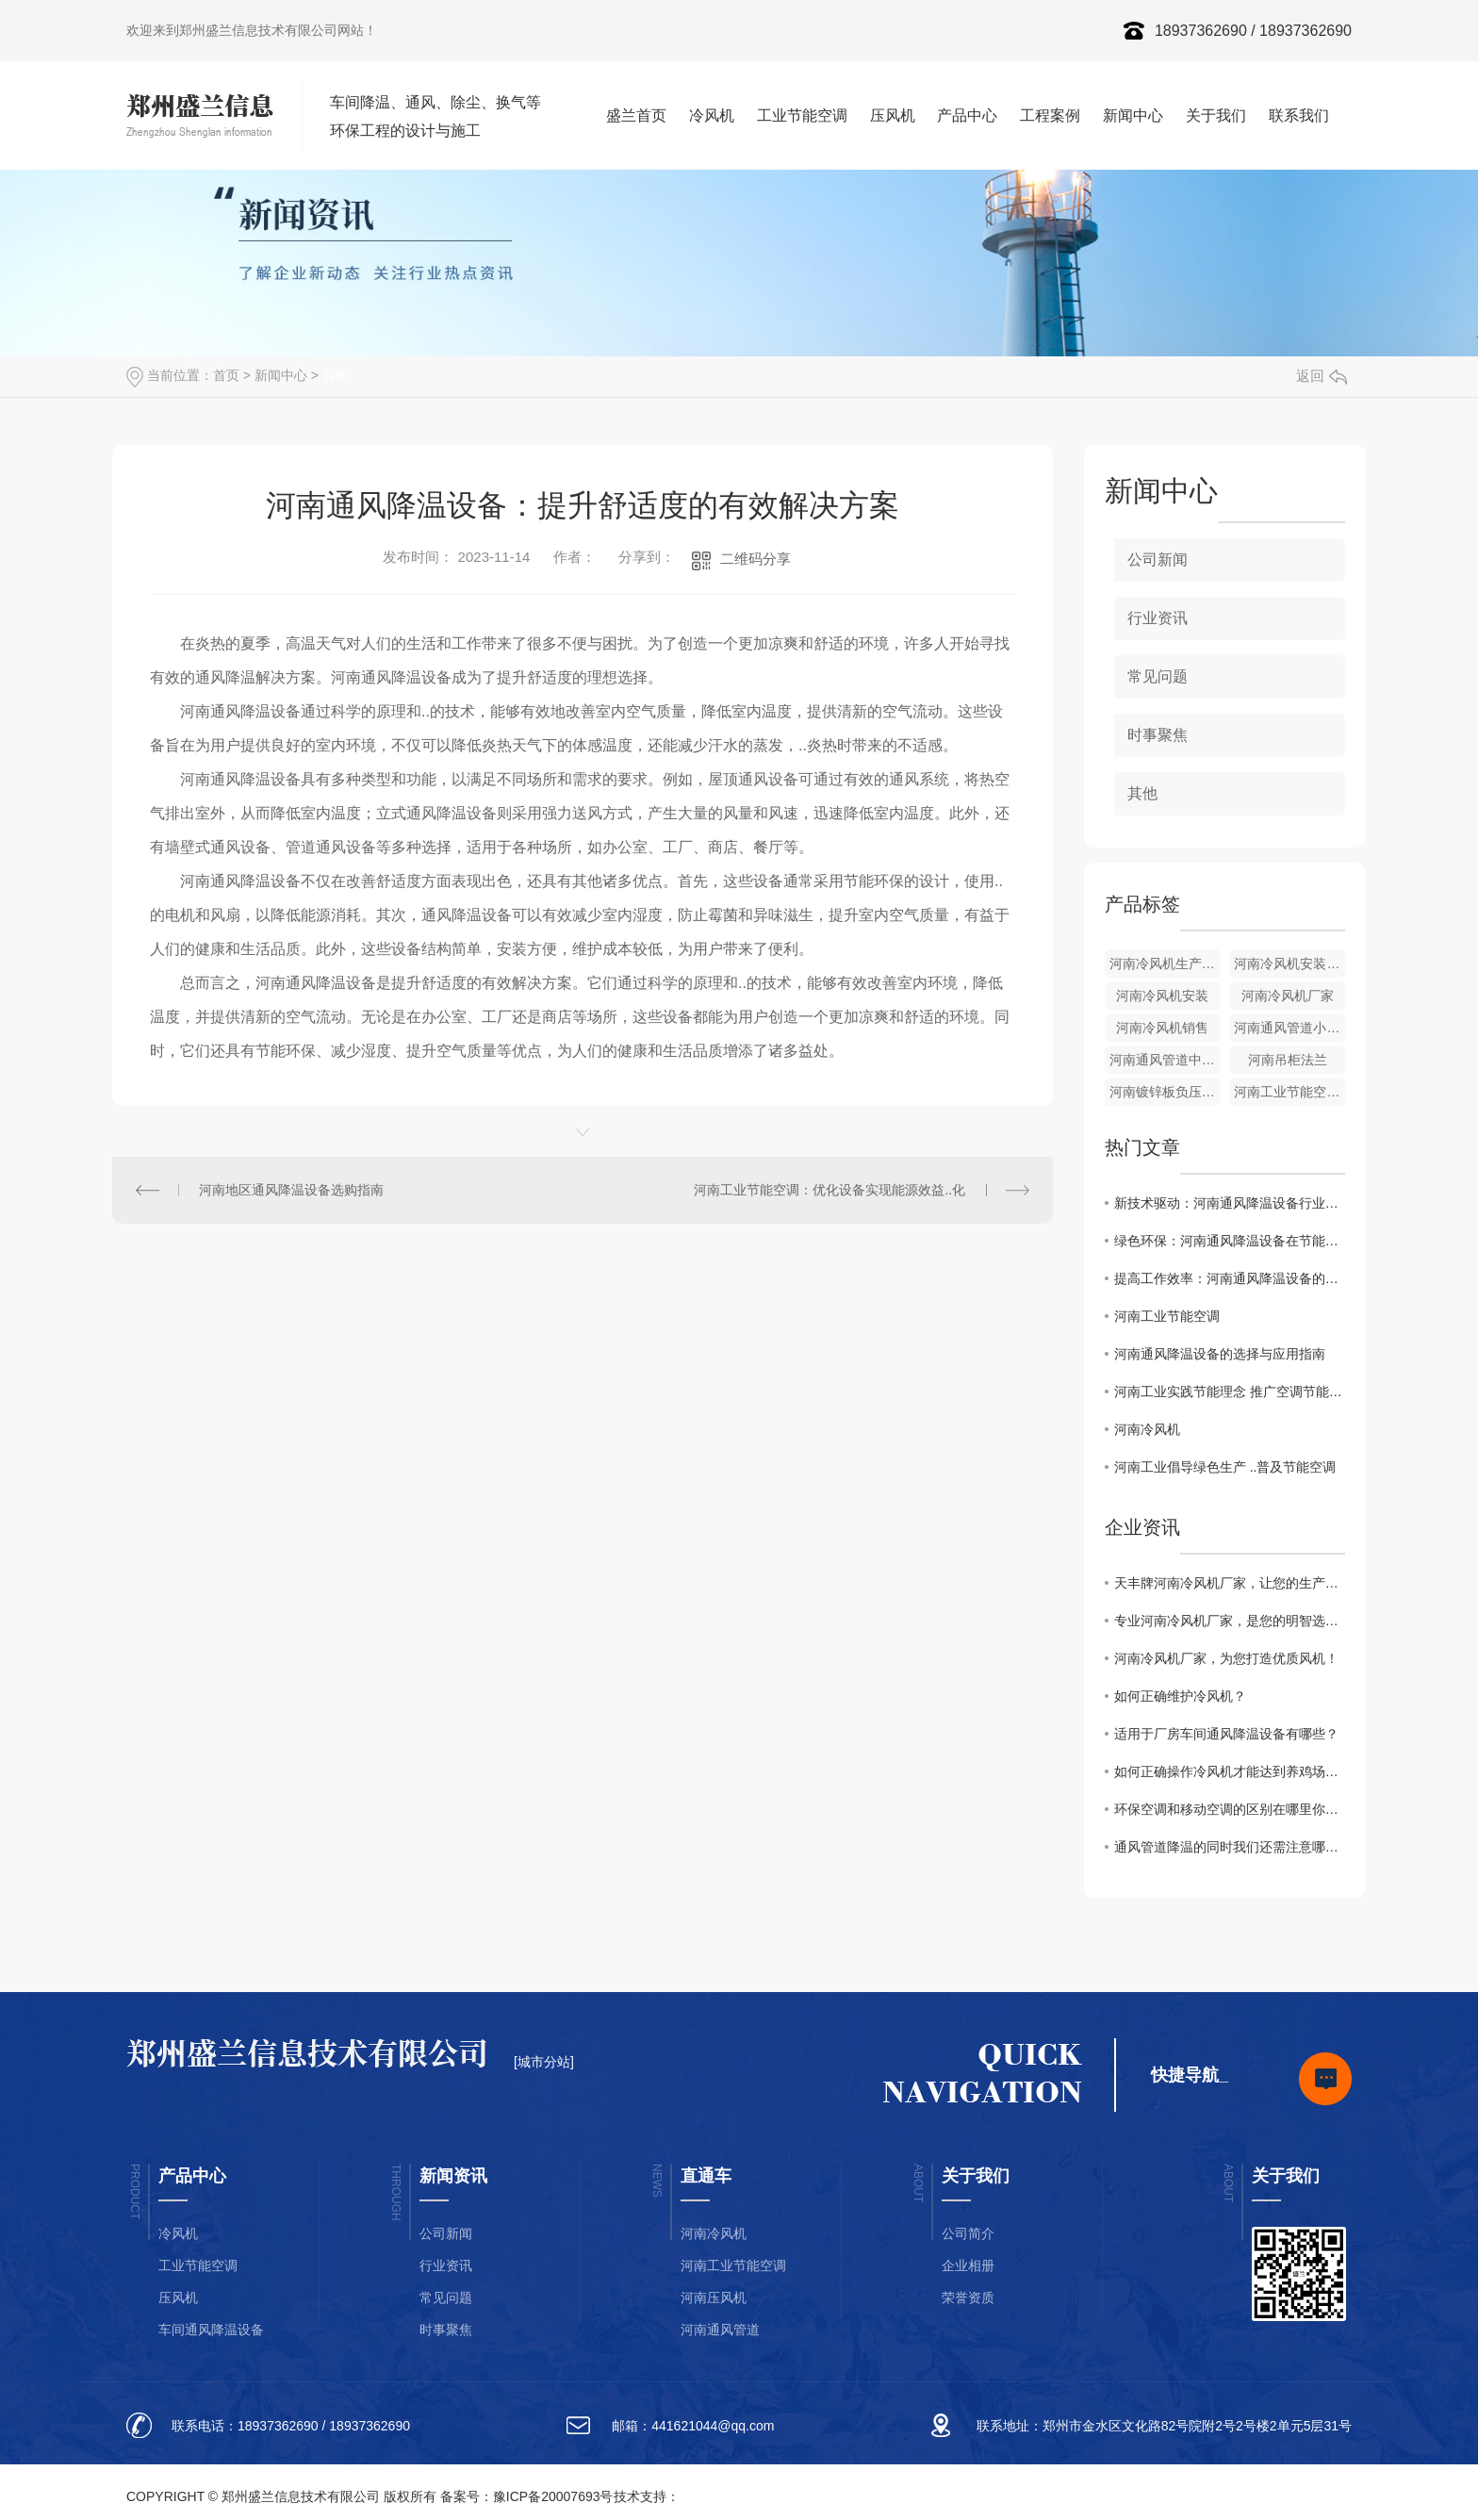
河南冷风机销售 (1162, 1027)
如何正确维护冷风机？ (1180, 1696)
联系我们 (1299, 115)
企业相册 (968, 2265)
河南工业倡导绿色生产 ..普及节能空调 (1225, 1466)
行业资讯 (1157, 618)
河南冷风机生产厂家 (1165, 963)
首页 (226, 375)
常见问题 (1157, 676)
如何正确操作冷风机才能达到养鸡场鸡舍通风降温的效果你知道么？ (1229, 1771)
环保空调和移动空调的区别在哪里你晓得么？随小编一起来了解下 (1229, 1809)
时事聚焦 (1157, 735)
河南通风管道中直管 (1165, 1059)
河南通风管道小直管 (1289, 1027)
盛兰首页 (636, 115)
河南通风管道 (720, 2329)
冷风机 (711, 115)
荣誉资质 (968, 2297)
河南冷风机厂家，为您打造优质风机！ (1226, 1658)
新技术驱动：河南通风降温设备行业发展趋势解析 (1229, 1203)
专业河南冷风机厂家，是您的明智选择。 (1229, 1620)
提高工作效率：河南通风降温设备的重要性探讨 (1229, 1278)
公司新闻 (1157, 560)
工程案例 (1050, 115)
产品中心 (967, 115)
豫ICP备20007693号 (553, 2496)
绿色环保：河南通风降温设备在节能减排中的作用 (1229, 1240)
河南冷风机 (1147, 1429)
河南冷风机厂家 (1287, 995)
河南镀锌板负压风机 (1165, 1091)
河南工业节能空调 (1167, 1316)
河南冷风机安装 (1162, 995)
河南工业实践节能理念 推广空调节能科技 (1229, 1391)
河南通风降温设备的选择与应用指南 (1219, 1353)
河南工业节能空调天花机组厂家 (1289, 1091)
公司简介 (968, 2233)
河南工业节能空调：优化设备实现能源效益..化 (829, 1189)
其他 (335, 375)
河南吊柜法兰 (1287, 1059)
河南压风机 (714, 2297)
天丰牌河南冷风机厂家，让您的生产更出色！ (1229, 1582)
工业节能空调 (802, 115)
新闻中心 (1133, 115)
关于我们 (1216, 115)
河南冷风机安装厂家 (1289, 963)
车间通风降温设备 (211, 2329)
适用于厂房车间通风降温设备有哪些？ (1226, 1733)
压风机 (892, 115)
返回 (1321, 376)
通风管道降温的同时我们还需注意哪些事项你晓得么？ (1229, 1846)
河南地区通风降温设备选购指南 (291, 1189)
